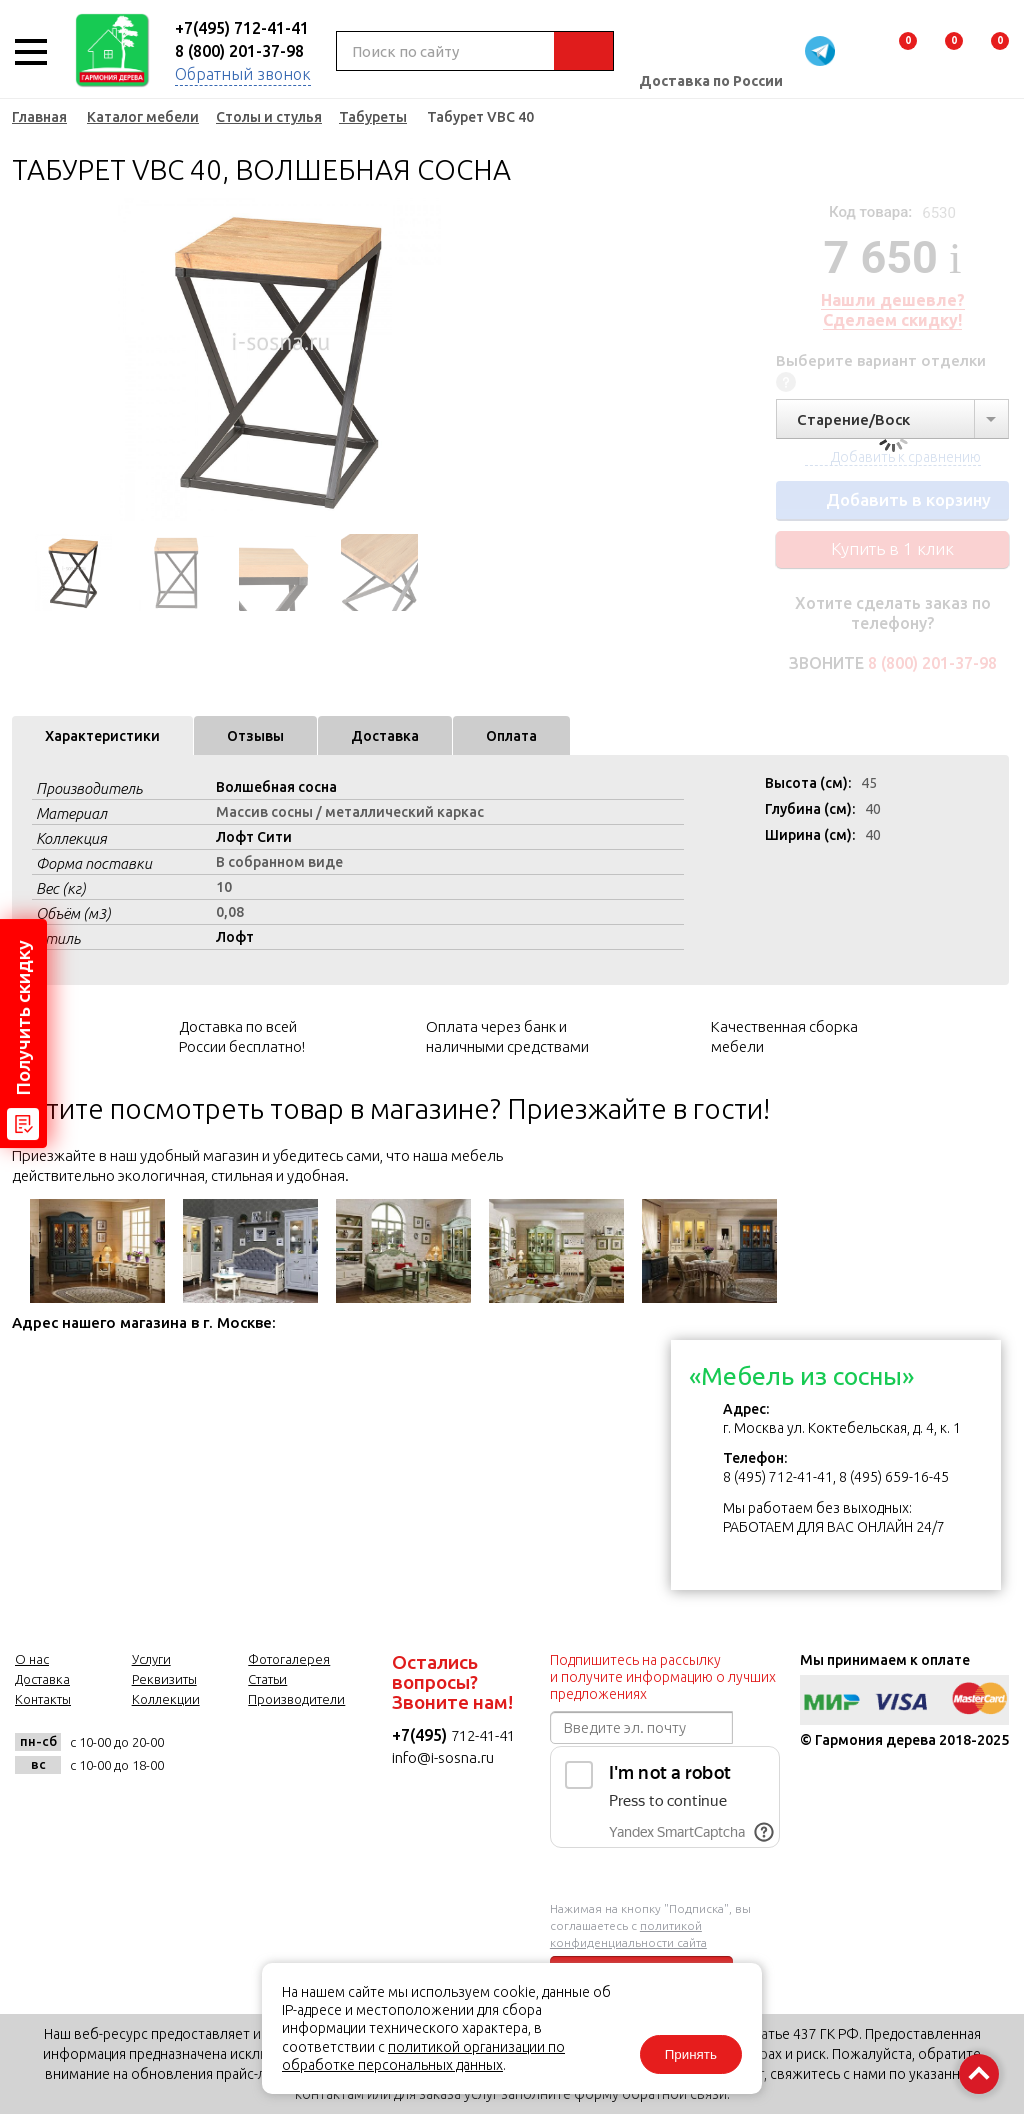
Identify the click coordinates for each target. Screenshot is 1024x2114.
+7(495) (421, 1735)
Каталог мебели (143, 117)
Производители (296, 1699)
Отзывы (255, 736)
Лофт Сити (254, 837)
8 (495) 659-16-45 (894, 1477)
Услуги (151, 1659)
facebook (248, 1753)
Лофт (235, 937)
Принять (690, 2054)
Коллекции (166, 1699)
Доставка (385, 736)
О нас (32, 1659)
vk (199, 1753)
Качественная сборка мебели (784, 1036)
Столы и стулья (269, 117)
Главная (39, 117)
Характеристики (102, 736)
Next (492, 360)
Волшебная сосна (276, 787)
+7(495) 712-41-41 (242, 28)
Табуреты (373, 117)
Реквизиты (164, 1679)
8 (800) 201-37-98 (239, 51)
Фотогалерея (289, 1659)
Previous (27, 360)
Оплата (511, 736)
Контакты (43, 1699)
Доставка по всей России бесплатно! (242, 1036)
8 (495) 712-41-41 (778, 1477)
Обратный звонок (243, 74)
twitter (297, 1753)
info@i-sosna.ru (443, 1757)
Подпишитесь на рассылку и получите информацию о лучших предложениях (663, 1677)
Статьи (267, 1679)
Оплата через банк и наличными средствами (507, 1036)
